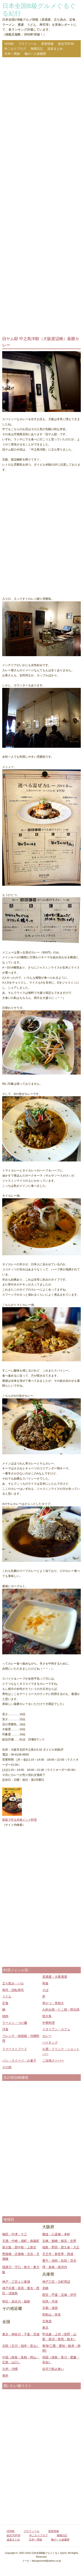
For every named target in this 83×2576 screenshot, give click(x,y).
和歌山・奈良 (51, 2314)
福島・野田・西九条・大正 (60, 2247)
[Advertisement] (41, 197)
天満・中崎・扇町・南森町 (20, 2241)
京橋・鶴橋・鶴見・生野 (59, 2241)
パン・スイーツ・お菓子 (19, 2060)
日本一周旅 (12, 53)
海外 (5, 2375)
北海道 (47, 2321)
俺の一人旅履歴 (35, 53)
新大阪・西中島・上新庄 (19, 2247)
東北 (45, 2327)
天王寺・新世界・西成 (57, 2254)
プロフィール (27, 43)
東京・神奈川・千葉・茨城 (20, 2334)
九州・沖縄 (10, 2369)
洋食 (5, 2029)
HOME (9, 43)
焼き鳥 (47, 2016)
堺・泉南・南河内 (54, 2267)
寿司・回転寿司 (13, 1990)
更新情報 (47, 43)
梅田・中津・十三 (14, 2234)
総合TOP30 (66, 43)
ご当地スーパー (53, 2060)
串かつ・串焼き (53, 2003)
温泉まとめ (55, 48)
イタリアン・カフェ (56, 2029)
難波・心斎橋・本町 (56, 2234)
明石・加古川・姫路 (16, 2301)
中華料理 (48, 2023)
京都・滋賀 (50, 2308)
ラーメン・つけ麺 (14, 2023)
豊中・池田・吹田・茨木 (59, 2260)
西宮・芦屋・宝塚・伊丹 (59, 2295)
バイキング (50, 2042)
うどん (7, 1996)
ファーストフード (14, 2049)
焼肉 (5, 2016)
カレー (47, 2036)
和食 (45, 1983)
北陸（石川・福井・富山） (20, 2346)
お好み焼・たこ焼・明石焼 (60, 2009)
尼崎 (45, 2288)
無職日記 (37, 48)
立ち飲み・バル (13, 1983)
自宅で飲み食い (53, 2369)
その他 (7, 2067)
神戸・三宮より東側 (16, 2281)
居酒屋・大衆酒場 (54, 1976)
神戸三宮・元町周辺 (56, 2281)
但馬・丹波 (50, 2301)
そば (45, 1990)
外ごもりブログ (15, 48)
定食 (5, 2003)
